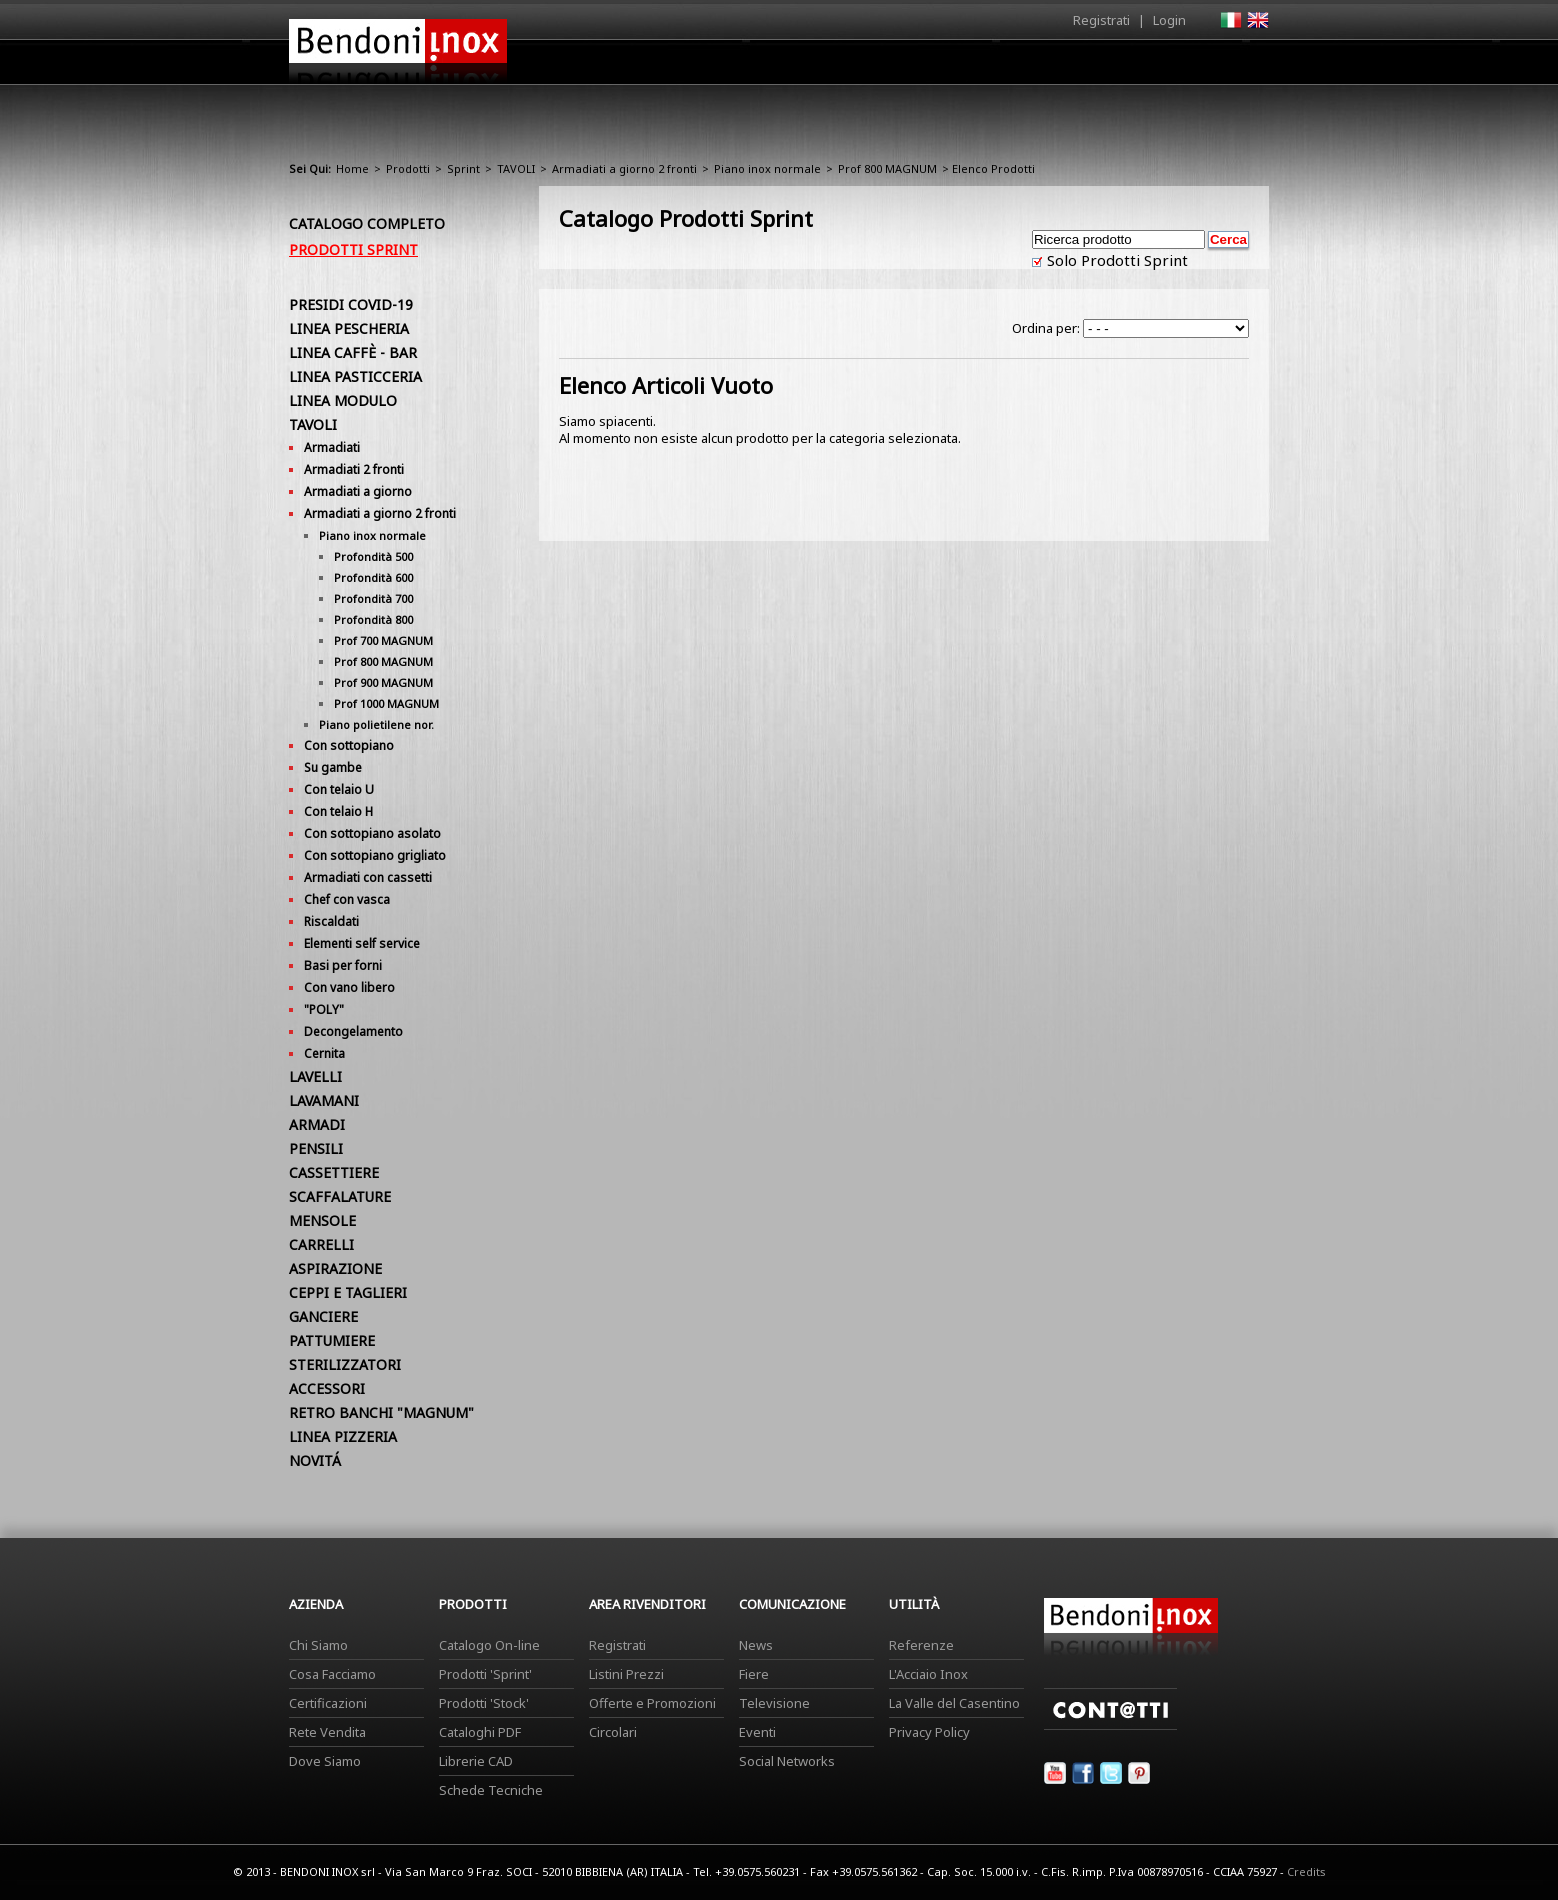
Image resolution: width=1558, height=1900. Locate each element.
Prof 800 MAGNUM (887, 168)
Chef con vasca (347, 899)
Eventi (757, 1732)
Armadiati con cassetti (368, 877)
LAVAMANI (324, 1100)
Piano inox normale (767, 168)
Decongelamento (353, 1031)
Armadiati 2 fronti (354, 469)
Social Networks (787, 1761)
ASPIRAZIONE (335, 1268)
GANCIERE (323, 1316)
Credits (1306, 1871)
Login (1169, 20)
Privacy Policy (929, 1732)
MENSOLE (322, 1220)
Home (667, 61)
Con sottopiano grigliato (375, 855)
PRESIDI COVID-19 (351, 304)
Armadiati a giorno (358, 491)
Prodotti (825, 67)
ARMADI (317, 1124)
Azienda (742, 67)
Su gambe (333, 767)
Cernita (324, 1053)
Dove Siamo (325, 1761)
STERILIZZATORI (345, 1364)
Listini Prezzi (626, 1674)
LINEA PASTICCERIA (355, 376)
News (756, 1645)
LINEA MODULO (343, 400)
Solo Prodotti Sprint (1115, 260)
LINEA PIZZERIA (343, 1436)
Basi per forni (343, 965)
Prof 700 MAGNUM (383, 640)
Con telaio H (338, 811)
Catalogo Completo (367, 223)
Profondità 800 (373, 619)
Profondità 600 (373, 577)
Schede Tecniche (491, 1790)
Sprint (463, 168)
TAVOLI (516, 168)
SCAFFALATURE (340, 1196)
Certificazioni (328, 1703)
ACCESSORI (327, 1388)
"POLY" (324, 1009)
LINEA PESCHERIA (349, 328)
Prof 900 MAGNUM (383, 682)
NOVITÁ (315, 1460)
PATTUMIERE (332, 1340)
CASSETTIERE (334, 1172)
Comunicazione (1066, 67)
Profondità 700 (373, 598)
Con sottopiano (349, 745)
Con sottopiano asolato (372, 833)
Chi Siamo (318, 1645)
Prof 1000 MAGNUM (386, 703)
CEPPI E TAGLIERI (348, 1292)
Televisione (774, 1703)
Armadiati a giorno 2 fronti (624, 168)
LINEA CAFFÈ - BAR (353, 352)
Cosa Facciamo (332, 1674)
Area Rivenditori (934, 67)
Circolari (613, 1732)
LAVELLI (315, 1076)
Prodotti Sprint (353, 249)
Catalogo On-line (489, 1645)
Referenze (921, 1645)
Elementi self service (362, 943)
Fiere (754, 1674)
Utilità (1165, 67)
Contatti (1241, 61)
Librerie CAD (476, 1761)
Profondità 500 (373, 556)
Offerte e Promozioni (652, 1703)
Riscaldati (331, 921)
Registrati (1101, 20)
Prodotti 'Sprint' (485, 1674)
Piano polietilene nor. (376, 724)
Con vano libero (349, 987)
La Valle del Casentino (954, 1703)
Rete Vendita (327, 1732)
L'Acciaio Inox (928, 1674)
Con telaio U (339, 789)
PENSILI (316, 1148)
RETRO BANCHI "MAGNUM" (381, 1412)
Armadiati (332, 447)
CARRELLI (321, 1244)
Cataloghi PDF (480, 1732)
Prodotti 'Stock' (484, 1703)
